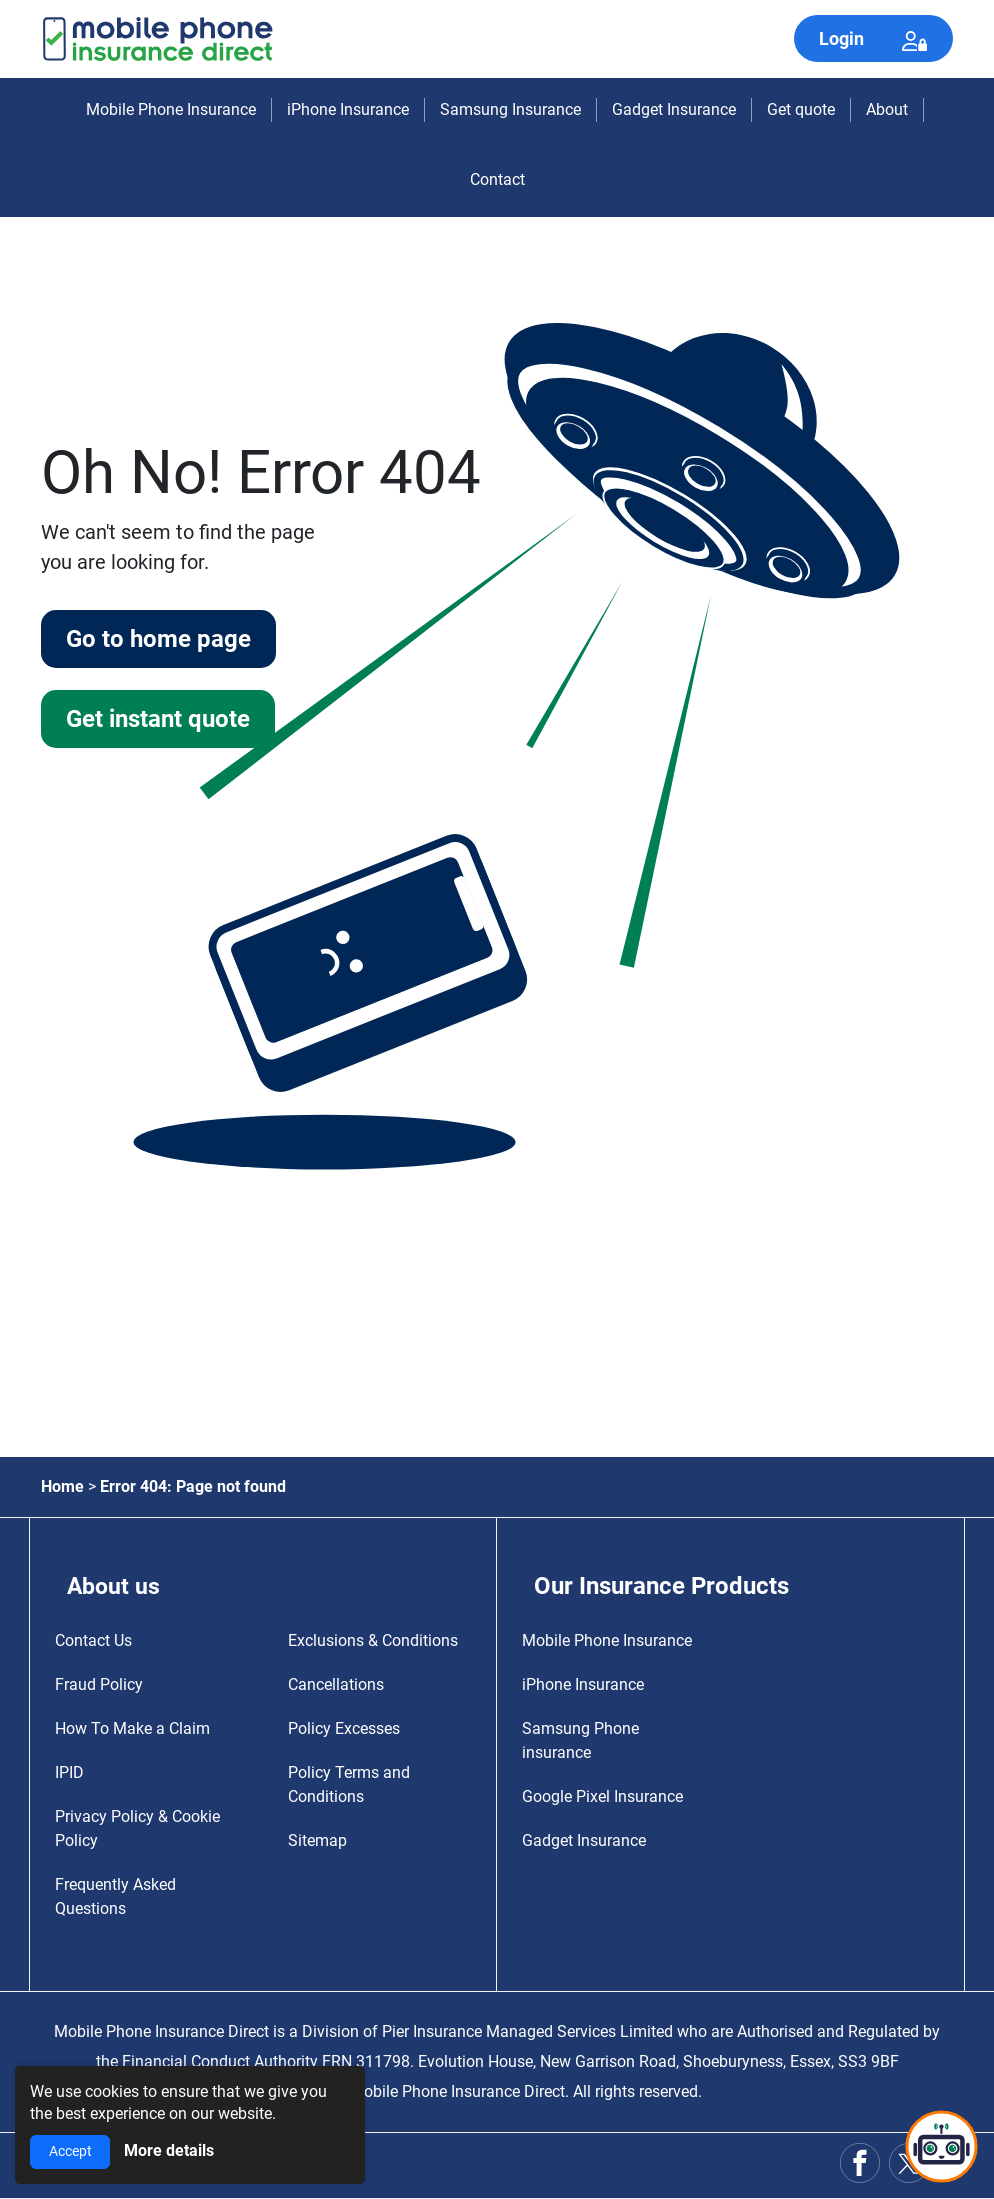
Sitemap (317, 1840)
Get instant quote (162, 722)
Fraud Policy (99, 1684)
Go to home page (161, 640)
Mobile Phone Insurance (171, 109)
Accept (70, 2151)
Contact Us (93, 1640)
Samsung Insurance (510, 109)
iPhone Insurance (348, 109)
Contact (497, 179)
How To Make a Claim (132, 1728)
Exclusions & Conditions (373, 1640)
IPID (69, 1772)
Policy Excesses (344, 1728)
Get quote (801, 109)
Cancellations (336, 1684)
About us (115, 1586)
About (887, 109)
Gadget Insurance (674, 109)
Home (62, 1486)
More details (169, 2150)
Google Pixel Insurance (602, 1796)
